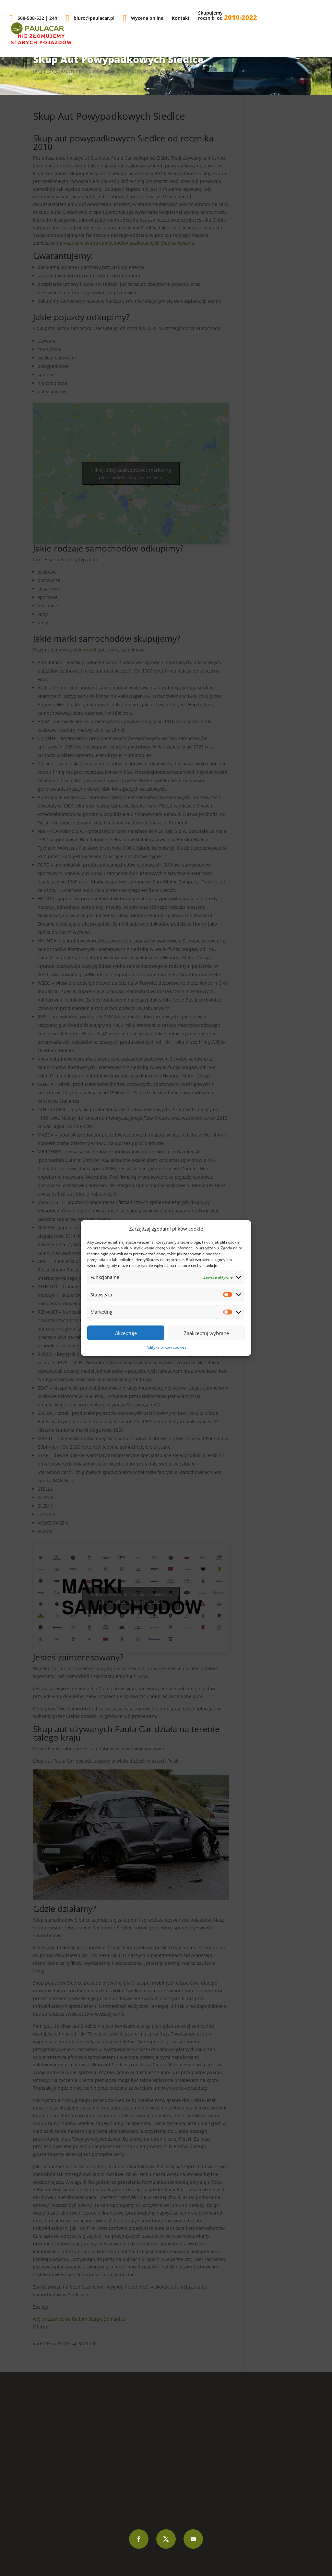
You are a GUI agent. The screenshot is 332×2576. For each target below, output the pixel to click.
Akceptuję (126, 1333)
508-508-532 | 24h (33, 18)
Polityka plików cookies (166, 1347)
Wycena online (143, 18)
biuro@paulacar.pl (90, 18)
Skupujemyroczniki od (227, 16)
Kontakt (181, 18)
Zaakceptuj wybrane (206, 1333)
